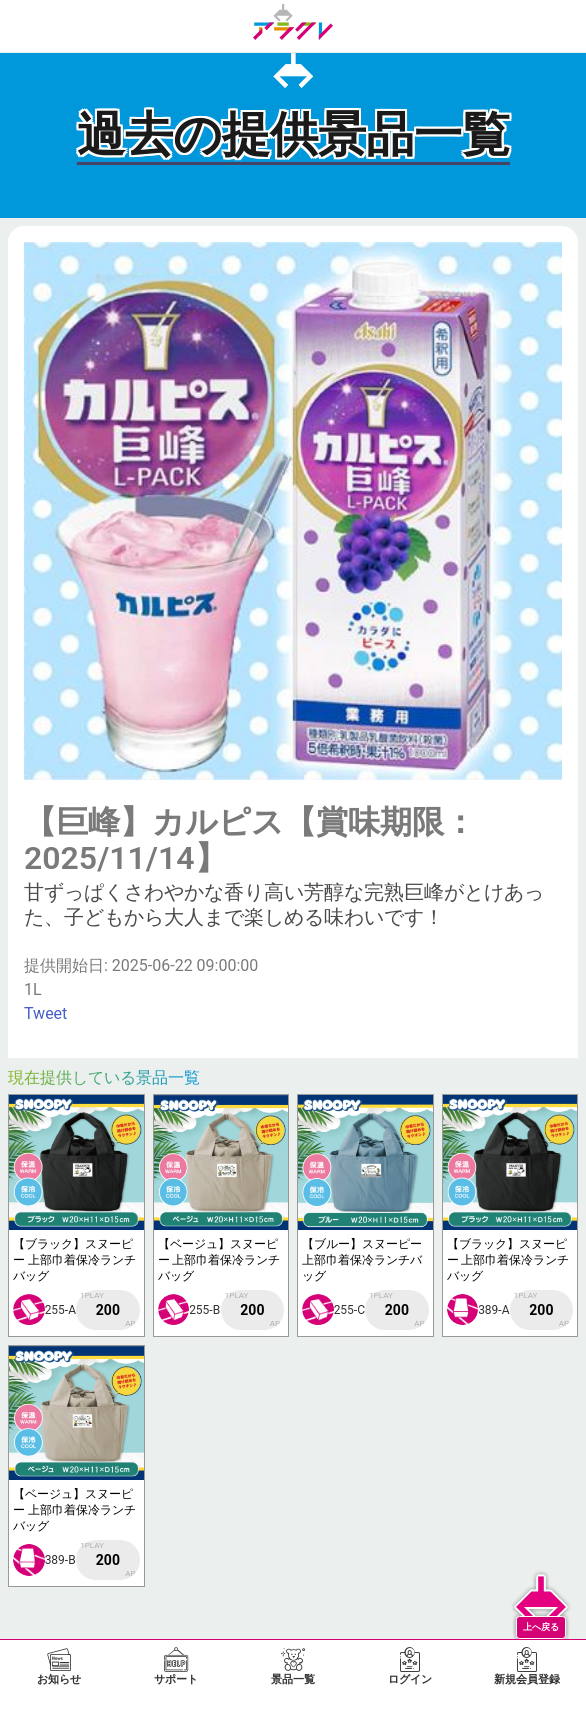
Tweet (45, 1013)
